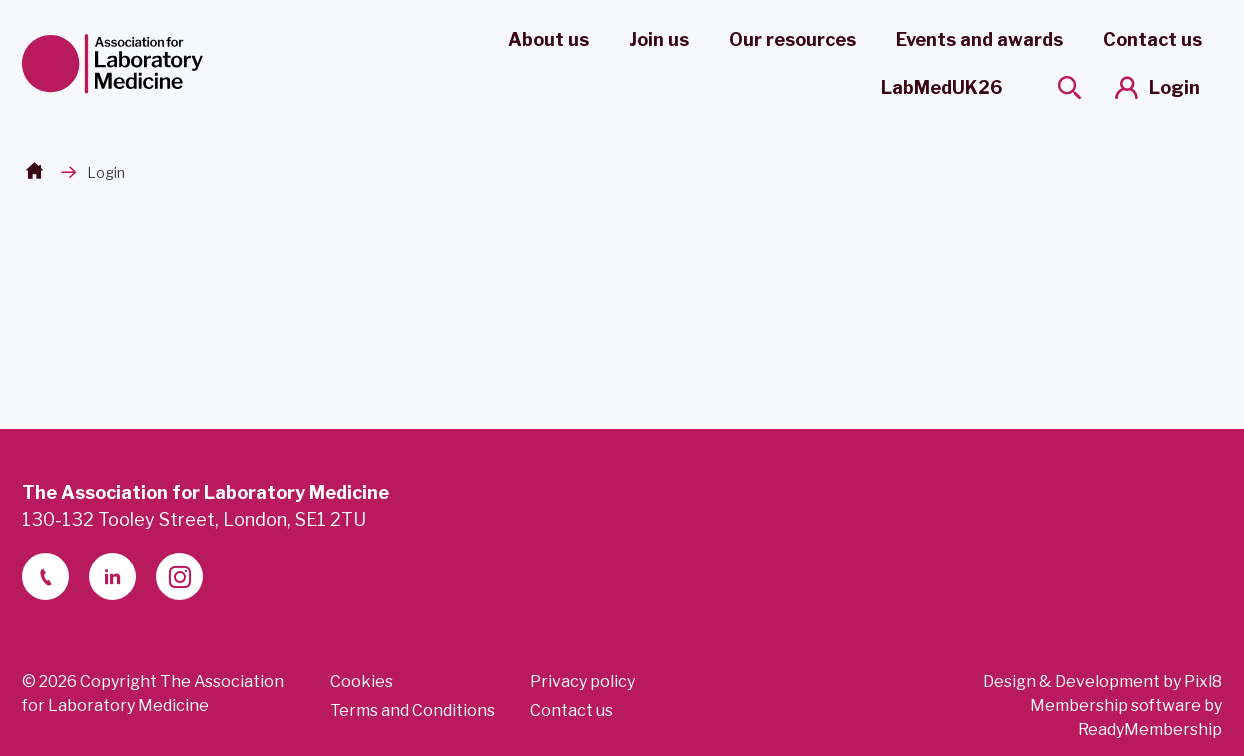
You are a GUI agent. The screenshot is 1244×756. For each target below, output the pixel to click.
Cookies (361, 681)
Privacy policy (582, 681)
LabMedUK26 (941, 87)
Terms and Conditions (412, 710)
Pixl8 (1203, 681)
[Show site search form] (1069, 87)
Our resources (792, 39)
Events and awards (979, 39)
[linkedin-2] (112, 576)
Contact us (1152, 39)
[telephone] (45, 576)
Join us (659, 39)
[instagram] (179, 576)
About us (548, 39)
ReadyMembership (1150, 729)
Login (1174, 87)
